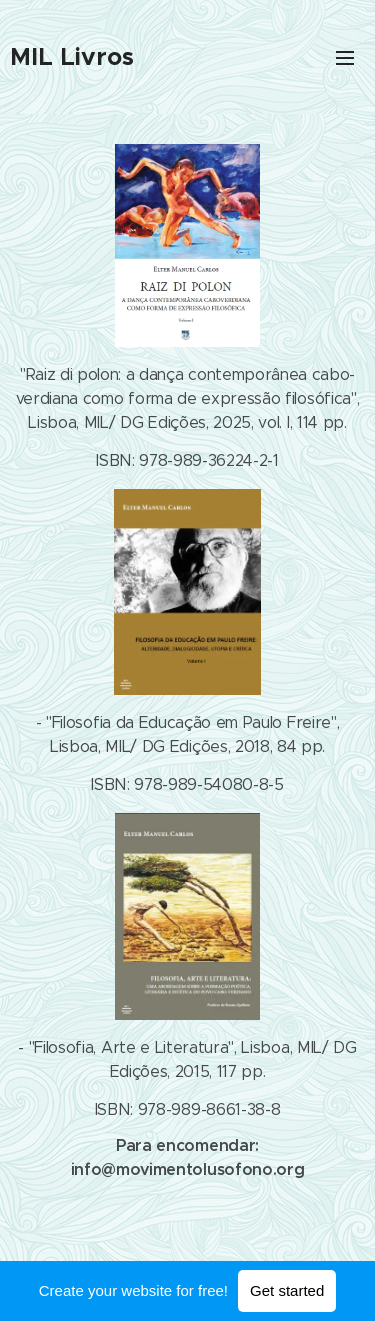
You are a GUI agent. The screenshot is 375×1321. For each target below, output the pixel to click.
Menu (345, 58)
